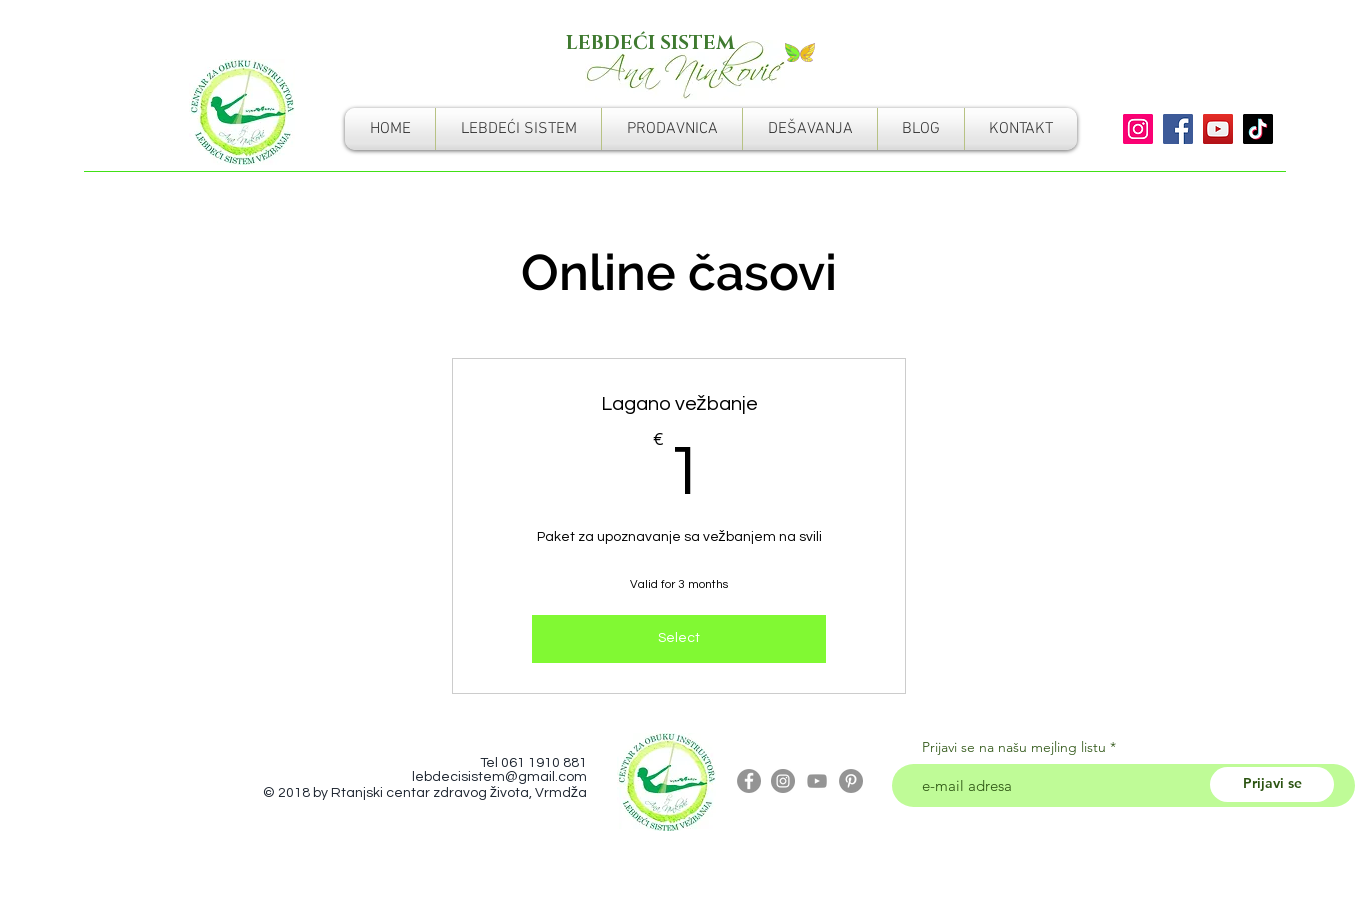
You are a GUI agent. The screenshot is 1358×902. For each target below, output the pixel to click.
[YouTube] (1218, 129)
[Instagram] (1138, 129)
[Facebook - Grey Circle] (749, 781)
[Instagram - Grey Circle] (783, 781)
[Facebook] (1178, 129)
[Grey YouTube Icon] (817, 781)
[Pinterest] (851, 781)
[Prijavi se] (1272, 784)
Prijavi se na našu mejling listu (1014, 747)
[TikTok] (1258, 129)
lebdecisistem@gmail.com (499, 777)
